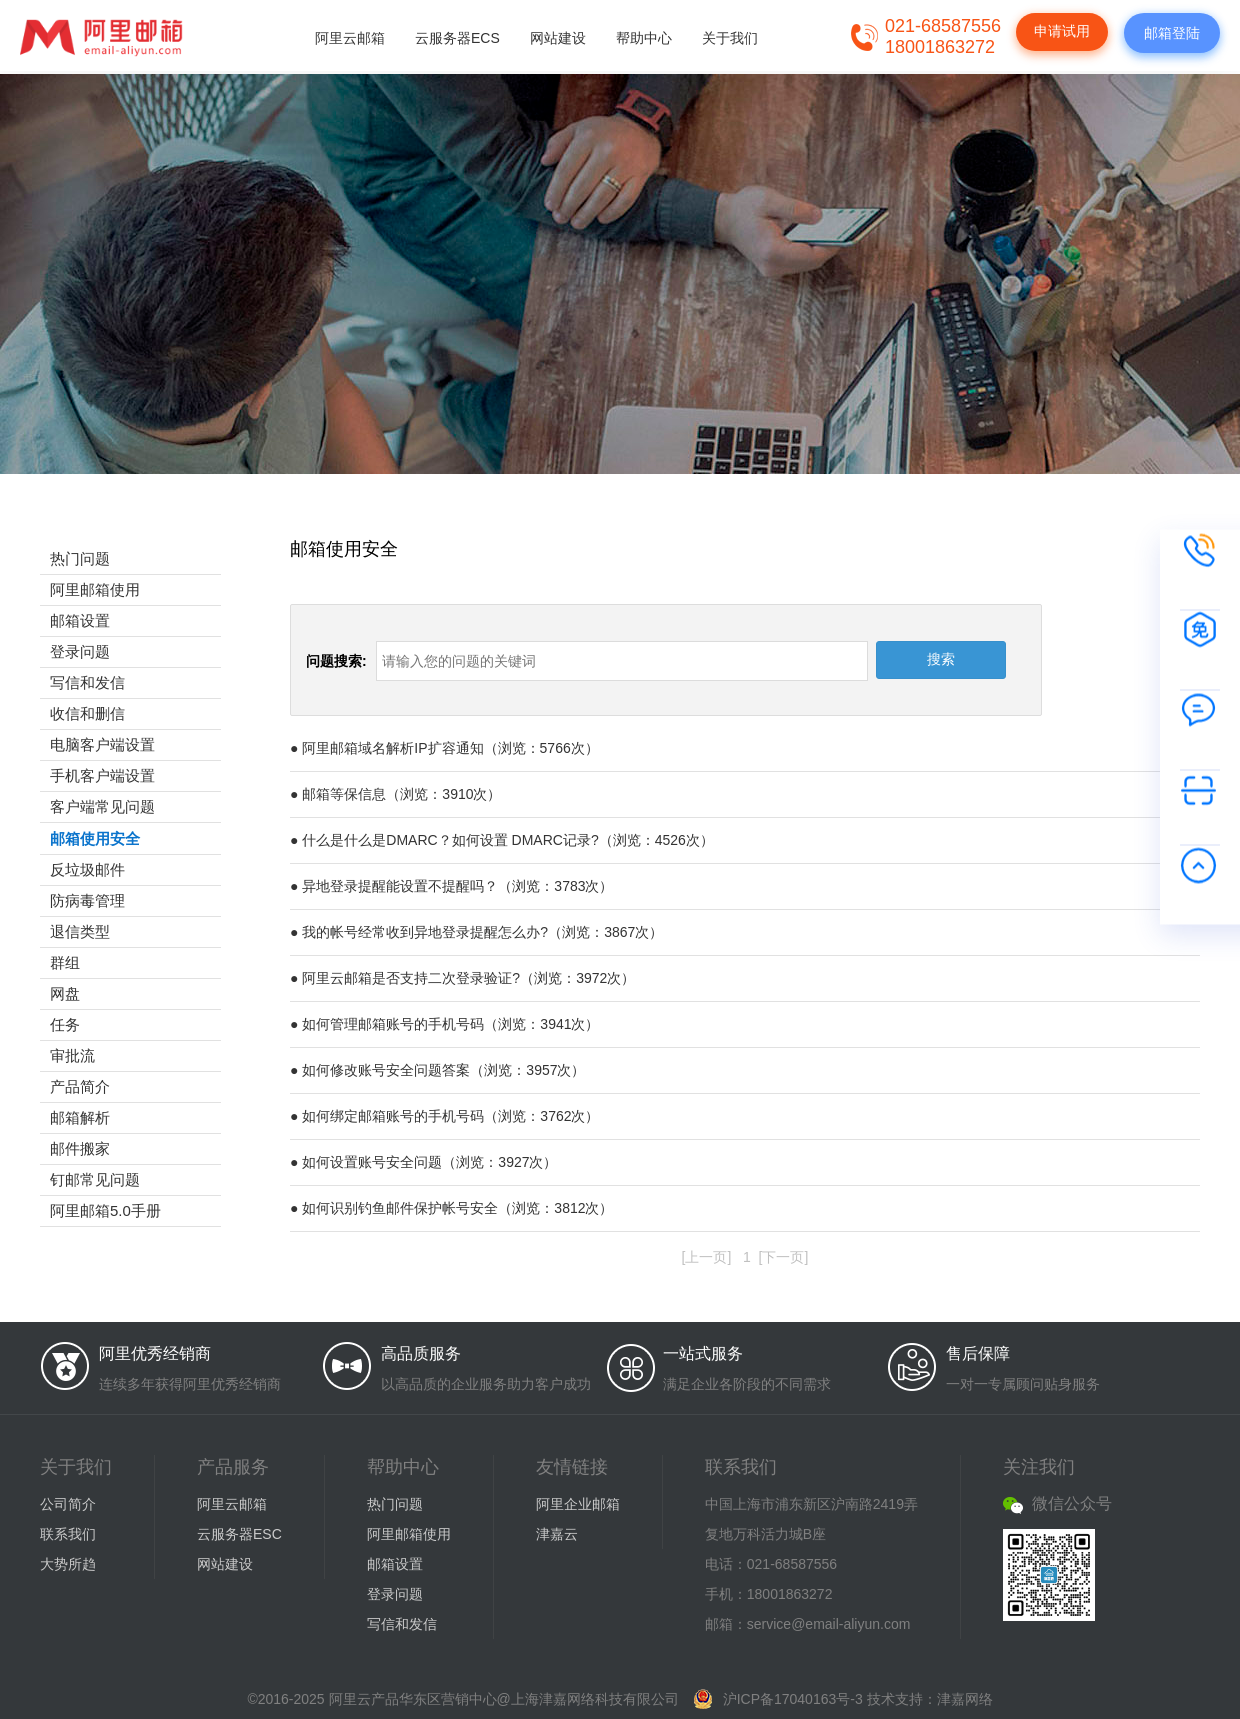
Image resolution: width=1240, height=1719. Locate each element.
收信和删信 (87, 713)
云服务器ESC (239, 1534)
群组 (65, 962)
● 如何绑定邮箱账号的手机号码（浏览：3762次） (445, 1116)
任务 (65, 1024)
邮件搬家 (80, 1148)
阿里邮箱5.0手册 (105, 1210)
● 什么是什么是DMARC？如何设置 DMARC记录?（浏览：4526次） (502, 840)
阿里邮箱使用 (95, 589)
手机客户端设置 (102, 775)
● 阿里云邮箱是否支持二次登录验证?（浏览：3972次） (462, 978)
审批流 (72, 1055)
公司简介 (68, 1504)
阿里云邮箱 (350, 38)
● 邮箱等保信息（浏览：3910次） (396, 794)
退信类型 (80, 931)
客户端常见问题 (102, 806)
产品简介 (80, 1086)
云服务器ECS (457, 38)
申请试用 (1062, 31)
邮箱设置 (80, 620)
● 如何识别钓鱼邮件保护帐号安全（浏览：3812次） (452, 1208)
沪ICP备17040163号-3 (793, 1699)
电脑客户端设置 (102, 744)
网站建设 (558, 38)
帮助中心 (644, 38)
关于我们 (730, 38)
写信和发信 (87, 682)
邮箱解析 (80, 1117)
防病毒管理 (87, 900)
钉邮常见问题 (95, 1179)
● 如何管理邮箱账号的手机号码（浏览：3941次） (445, 1024)
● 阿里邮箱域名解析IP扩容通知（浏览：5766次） (444, 748)
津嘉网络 (965, 1699)
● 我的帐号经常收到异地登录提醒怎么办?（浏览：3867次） (476, 932)
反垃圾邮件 (87, 869)
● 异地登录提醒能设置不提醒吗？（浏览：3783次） (452, 886)
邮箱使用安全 (95, 838)
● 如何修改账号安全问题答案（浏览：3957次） (438, 1070)
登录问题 (80, 651)
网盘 (65, 993)
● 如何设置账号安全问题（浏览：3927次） (424, 1162)
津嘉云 (557, 1534)
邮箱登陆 (1172, 33)
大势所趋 (68, 1564)
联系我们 (68, 1534)
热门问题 (80, 558)
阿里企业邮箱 (578, 1504)
